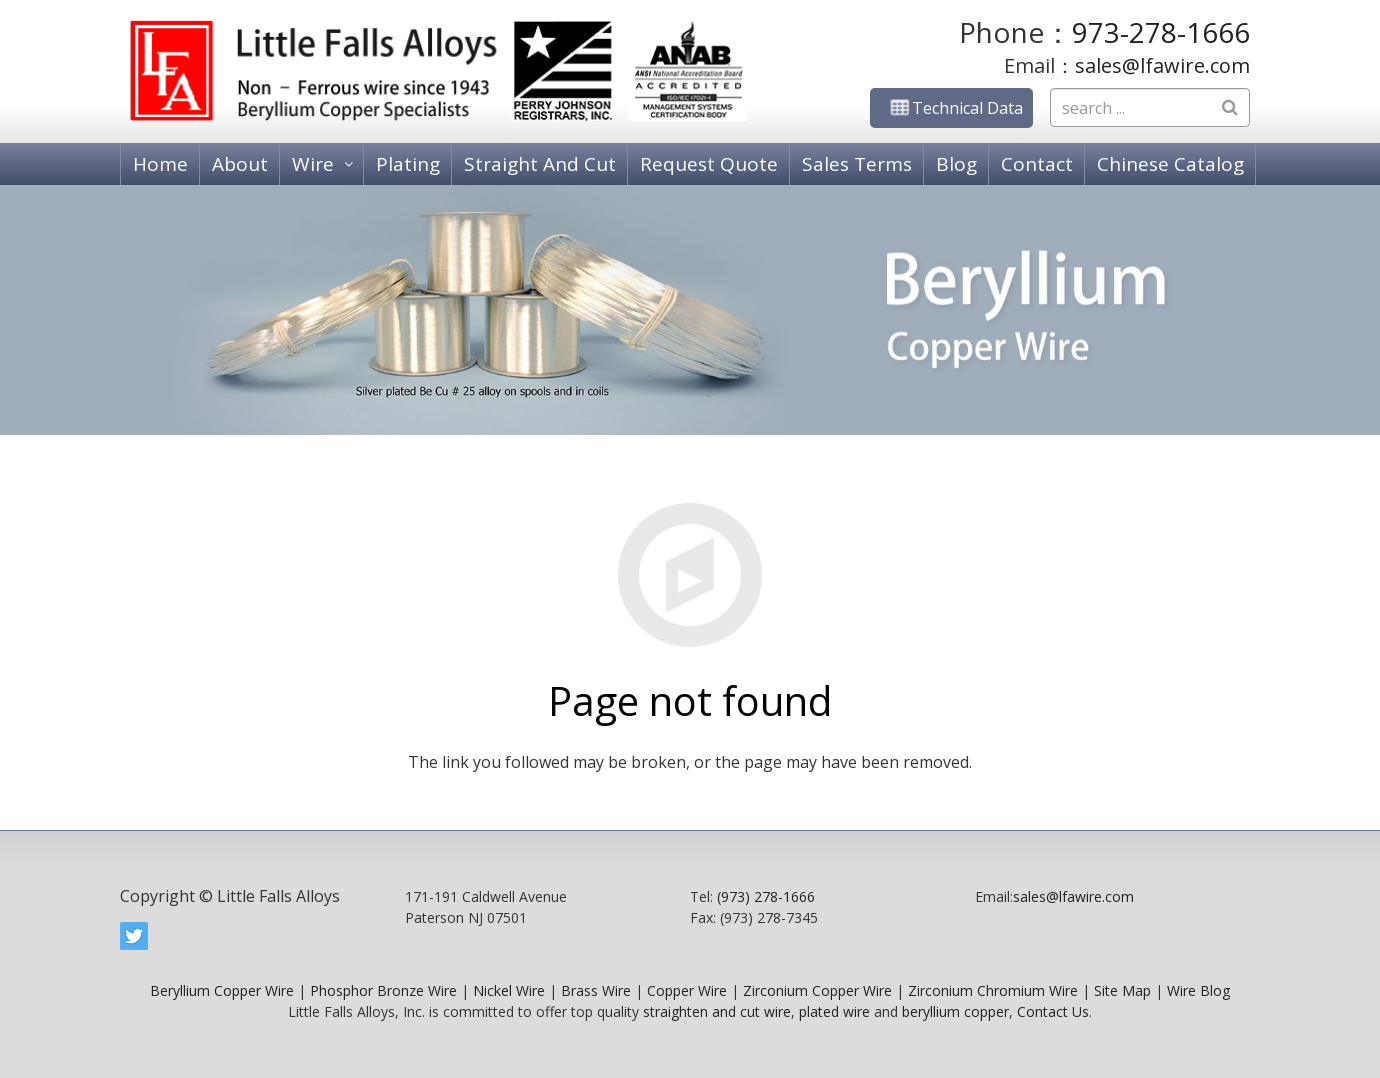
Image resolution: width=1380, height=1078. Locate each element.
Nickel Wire (509, 990)
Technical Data (951, 108)
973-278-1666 (1161, 32)
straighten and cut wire (717, 1011)
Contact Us (1053, 1011)
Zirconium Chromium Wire (993, 990)
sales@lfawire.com (1162, 65)
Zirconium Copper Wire (817, 990)
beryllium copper (955, 1011)
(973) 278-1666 (766, 896)
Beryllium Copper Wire (222, 990)
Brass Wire (596, 990)
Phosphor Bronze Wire (383, 990)
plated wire (834, 1011)
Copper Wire (687, 990)
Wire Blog (1198, 990)
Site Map (1122, 990)
